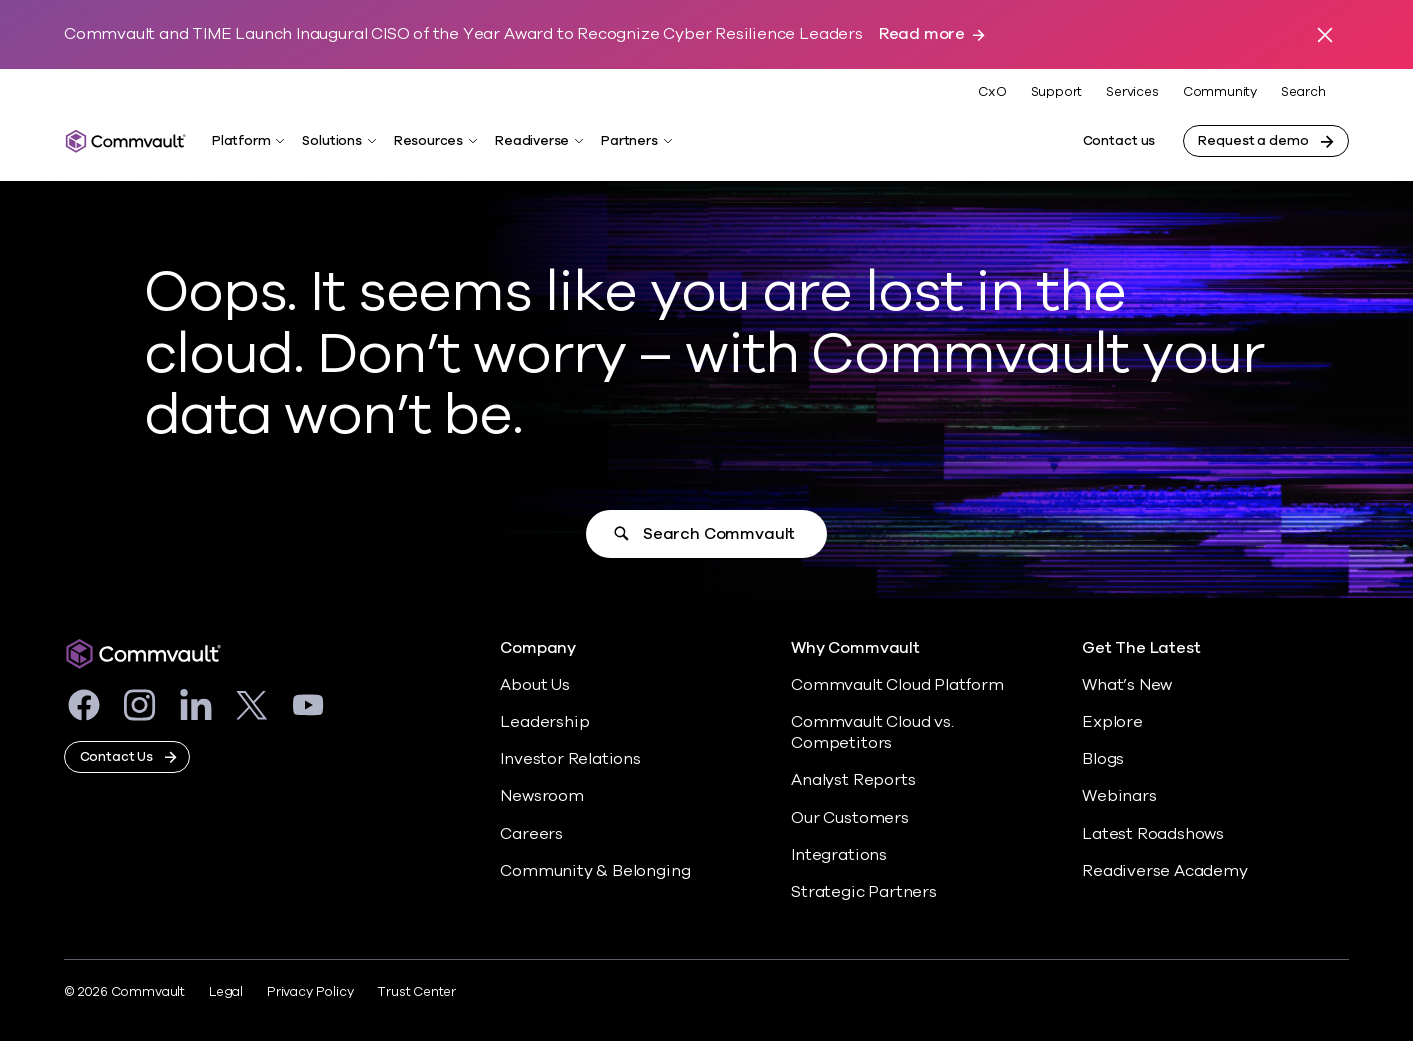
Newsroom (541, 796)
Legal (226, 992)
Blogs (1103, 759)
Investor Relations (570, 759)
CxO (992, 92)
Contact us (1119, 141)
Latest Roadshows (1153, 834)
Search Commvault (719, 534)
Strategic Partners (864, 892)
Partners (629, 141)
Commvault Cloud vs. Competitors (872, 732)
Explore (1112, 722)
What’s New (1127, 685)
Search (1303, 92)
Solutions (331, 141)
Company (538, 648)
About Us (534, 685)
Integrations (839, 855)
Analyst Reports (853, 780)
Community (1220, 92)
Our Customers (850, 818)
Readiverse (532, 141)
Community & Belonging (595, 871)
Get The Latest (1141, 648)
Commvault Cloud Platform (897, 685)
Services (1132, 92)
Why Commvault (855, 648)
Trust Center (416, 992)
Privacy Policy (310, 992)
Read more (922, 34)
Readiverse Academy (1165, 871)
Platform (241, 141)
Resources (428, 141)
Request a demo (1253, 141)
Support (1057, 92)
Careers (531, 834)
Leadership (544, 722)
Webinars (1119, 796)
